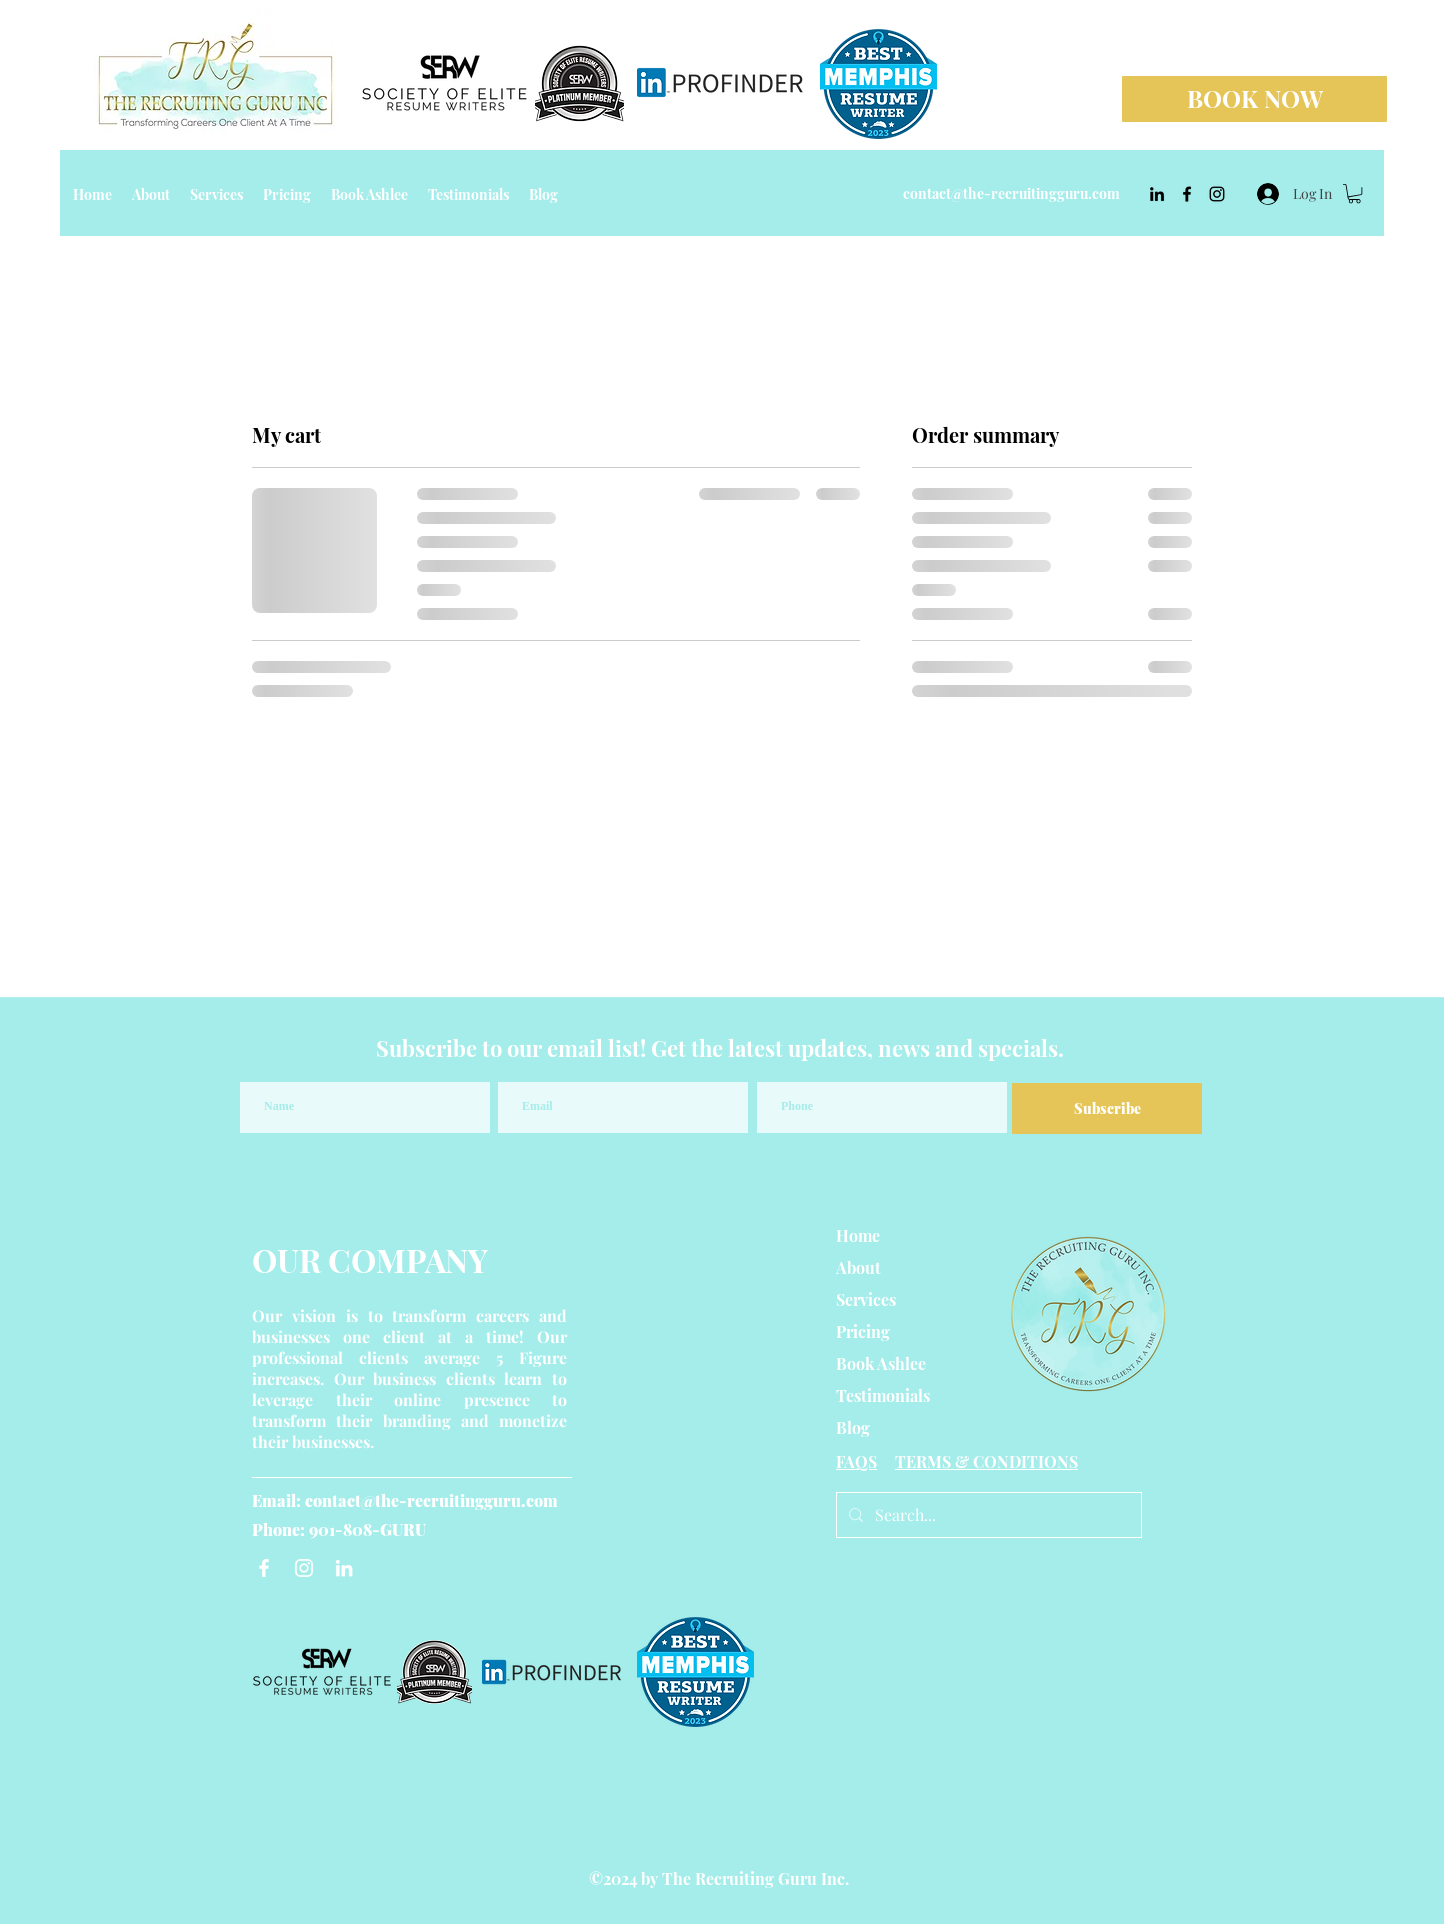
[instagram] (1217, 194)
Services (866, 1299)
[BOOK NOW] (1254, 99)
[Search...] (987, 1515)
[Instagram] (304, 1568)
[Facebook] (264, 1568)
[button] (1354, 193)
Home (858, 1235)
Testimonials (883, 1395)
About (858, 1267)
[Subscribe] (1107, 1108)
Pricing (863, 1331)
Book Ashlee (881, 1363)
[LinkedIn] (344, 1568)
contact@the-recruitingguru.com (1011, 193)
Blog (853, 1427)
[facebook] (1187, 194)
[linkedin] (1157, 194)
